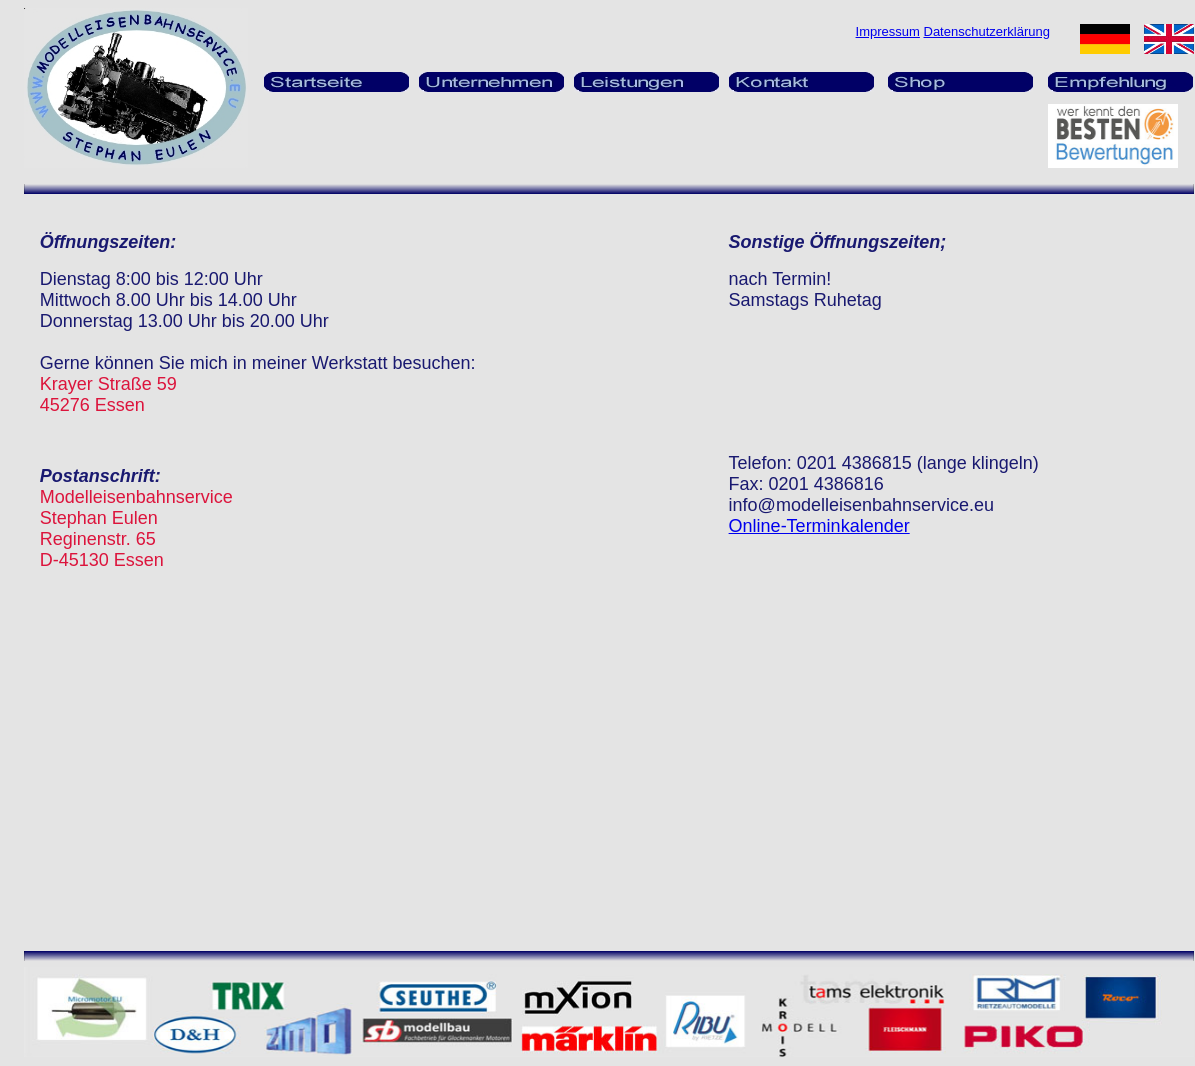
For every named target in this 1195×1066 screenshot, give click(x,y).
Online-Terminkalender (819, 526)
